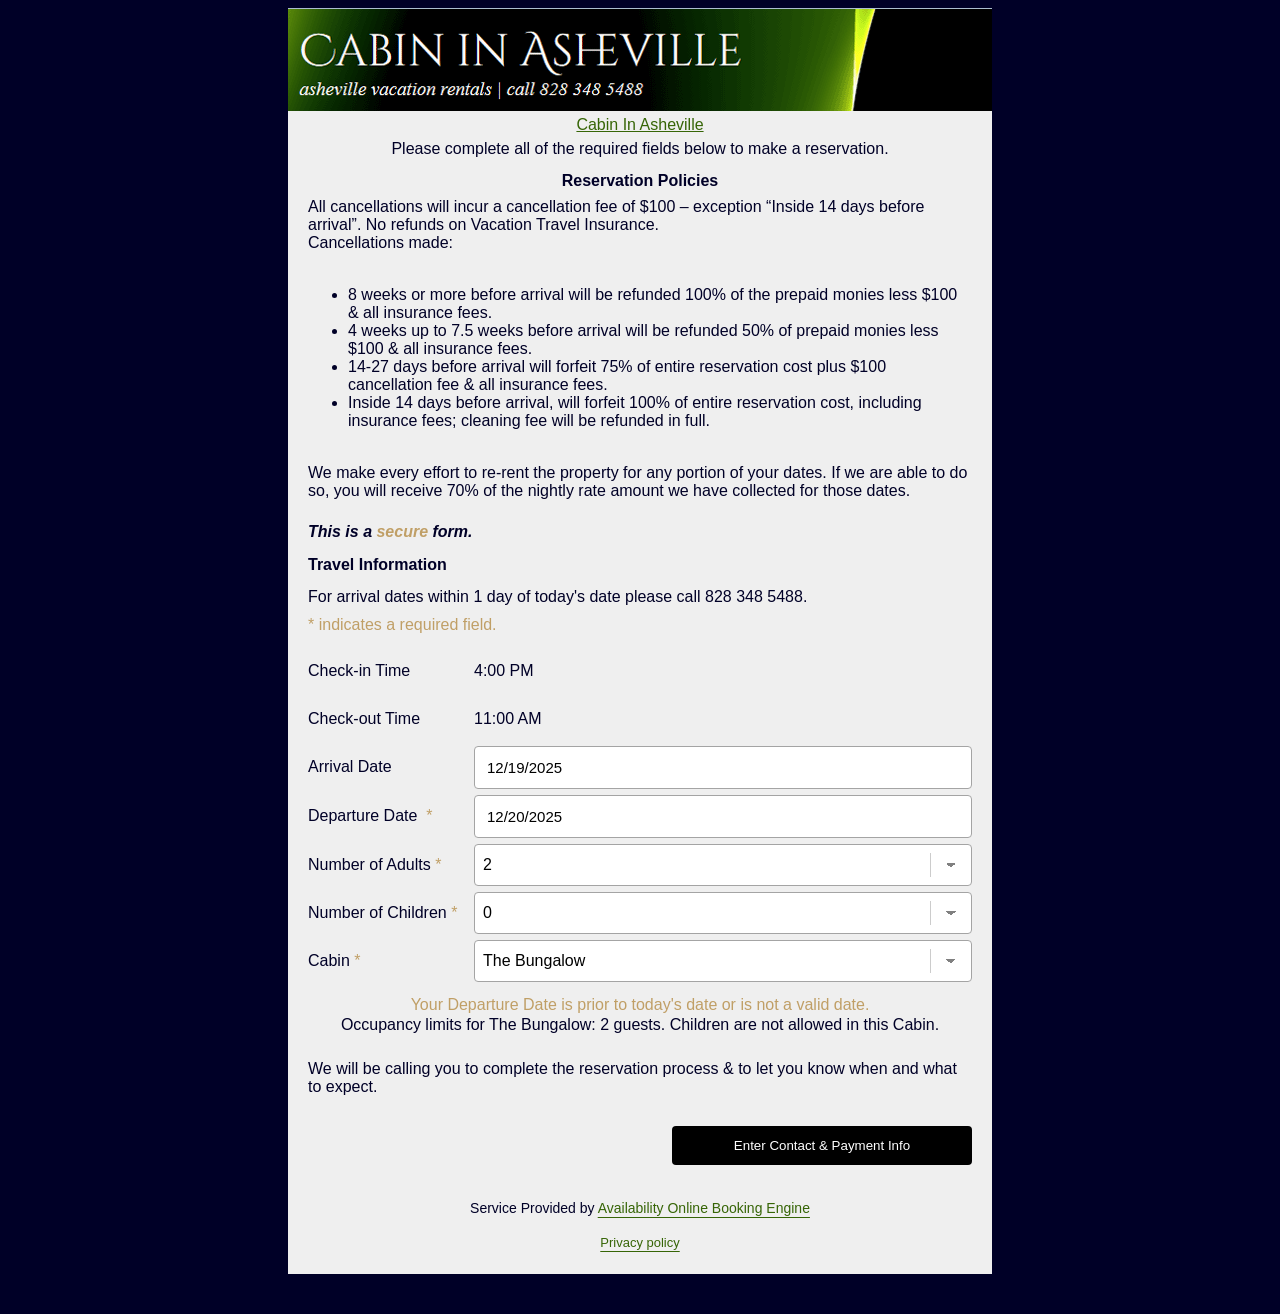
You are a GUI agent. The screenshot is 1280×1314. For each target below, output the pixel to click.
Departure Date (370, 815)
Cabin (334, 960)
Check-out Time (364, 718)
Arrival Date (350, 766)
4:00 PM (504, 670)
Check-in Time (359, 670)
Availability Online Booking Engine (704, 1208)
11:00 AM (508, 718)
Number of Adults (374, 864)
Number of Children (382, 912)
